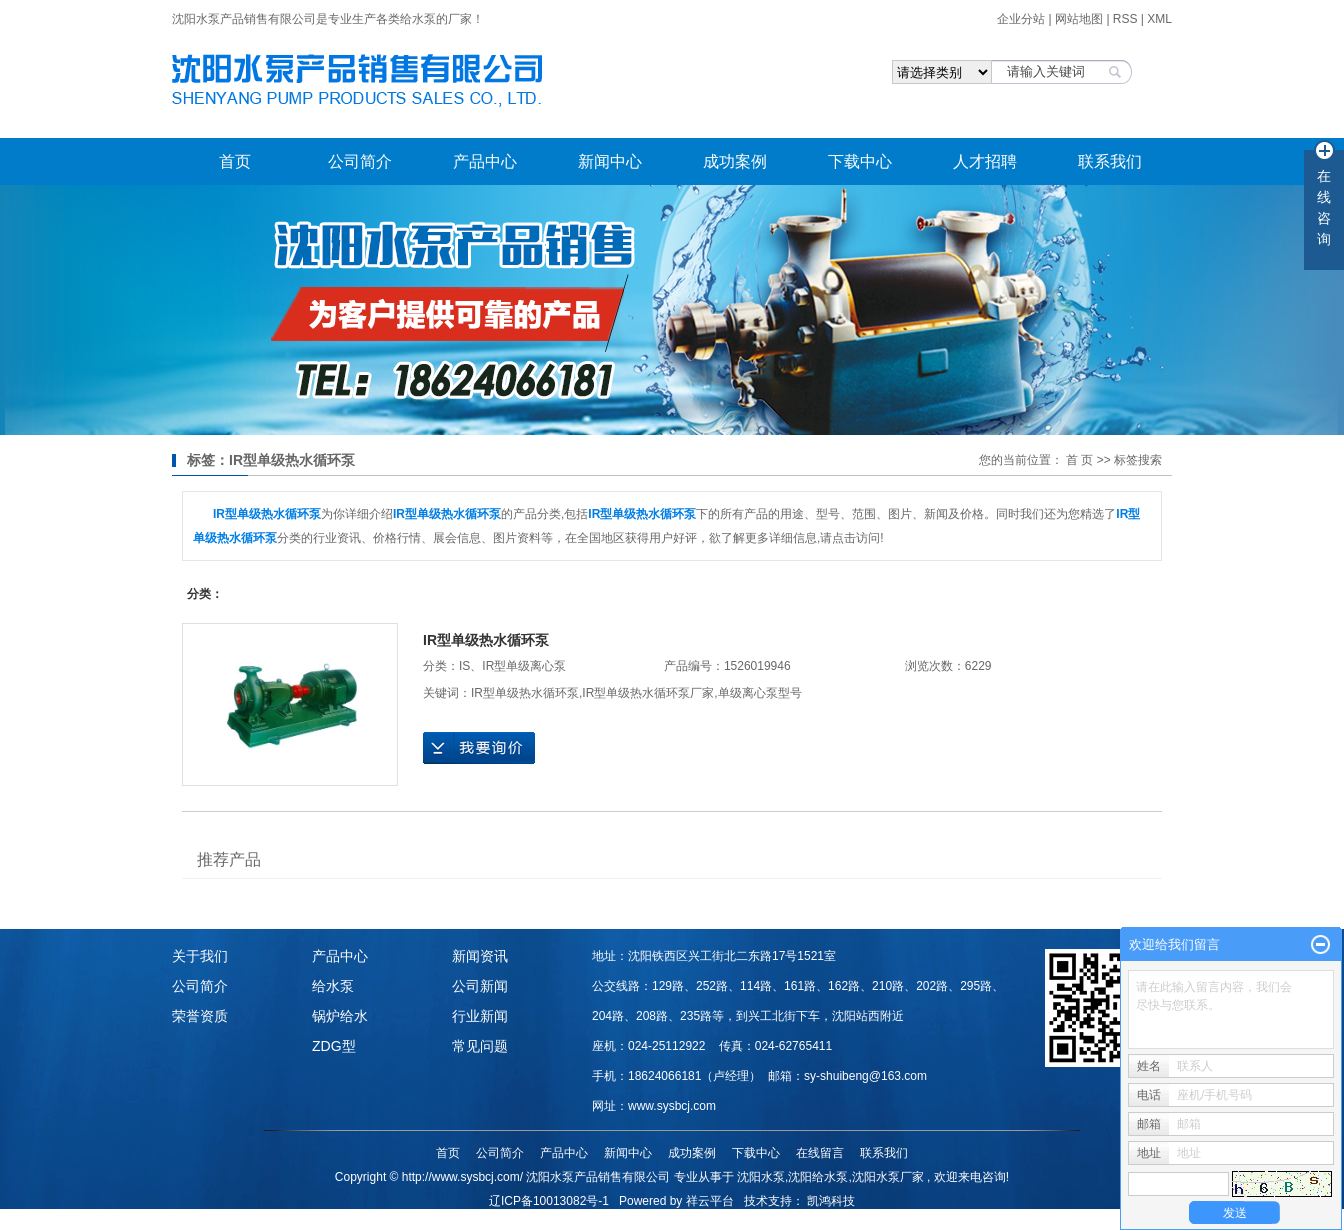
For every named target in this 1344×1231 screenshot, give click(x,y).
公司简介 (360, 161)
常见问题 (480, 1046)
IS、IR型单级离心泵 (512, 666)
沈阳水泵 (761, 1177)
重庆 (873, 1222)
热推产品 (483, 1222)
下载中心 (860, 161)
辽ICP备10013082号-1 (549, 1201)
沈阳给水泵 (818, 1177)
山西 (751, 1222)
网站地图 (1080, 19)
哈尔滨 (636, 1222)
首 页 (1079, 460)
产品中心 (485, 161)
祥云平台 (710, 1201)
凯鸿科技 (831, 1201)
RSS (1125, 19)
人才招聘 (985, 161)
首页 (235, 161)
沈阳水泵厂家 (888, 1177)
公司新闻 (480, 986)
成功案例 (735, 161)
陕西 (779, 1222)
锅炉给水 (340, 1016)
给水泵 (333, 986)
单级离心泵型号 (760, 693)
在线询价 (479, 748)
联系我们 (1110, 161)
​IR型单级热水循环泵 (486, 640)
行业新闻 (480, 1016)
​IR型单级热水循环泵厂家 (648, 693)
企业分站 (1021, 19)
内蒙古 (839, 1222)
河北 (724, 1222)
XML (1159, 19)
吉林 (603, 1222)
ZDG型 (334, 1046)
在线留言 (820, 1153)
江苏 (697, 1222)
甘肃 (806, 1222)
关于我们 (200, 956)
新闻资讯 (480, 956)
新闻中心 (610, 161)
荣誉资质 (200, 1016)
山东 (669, 1222)
